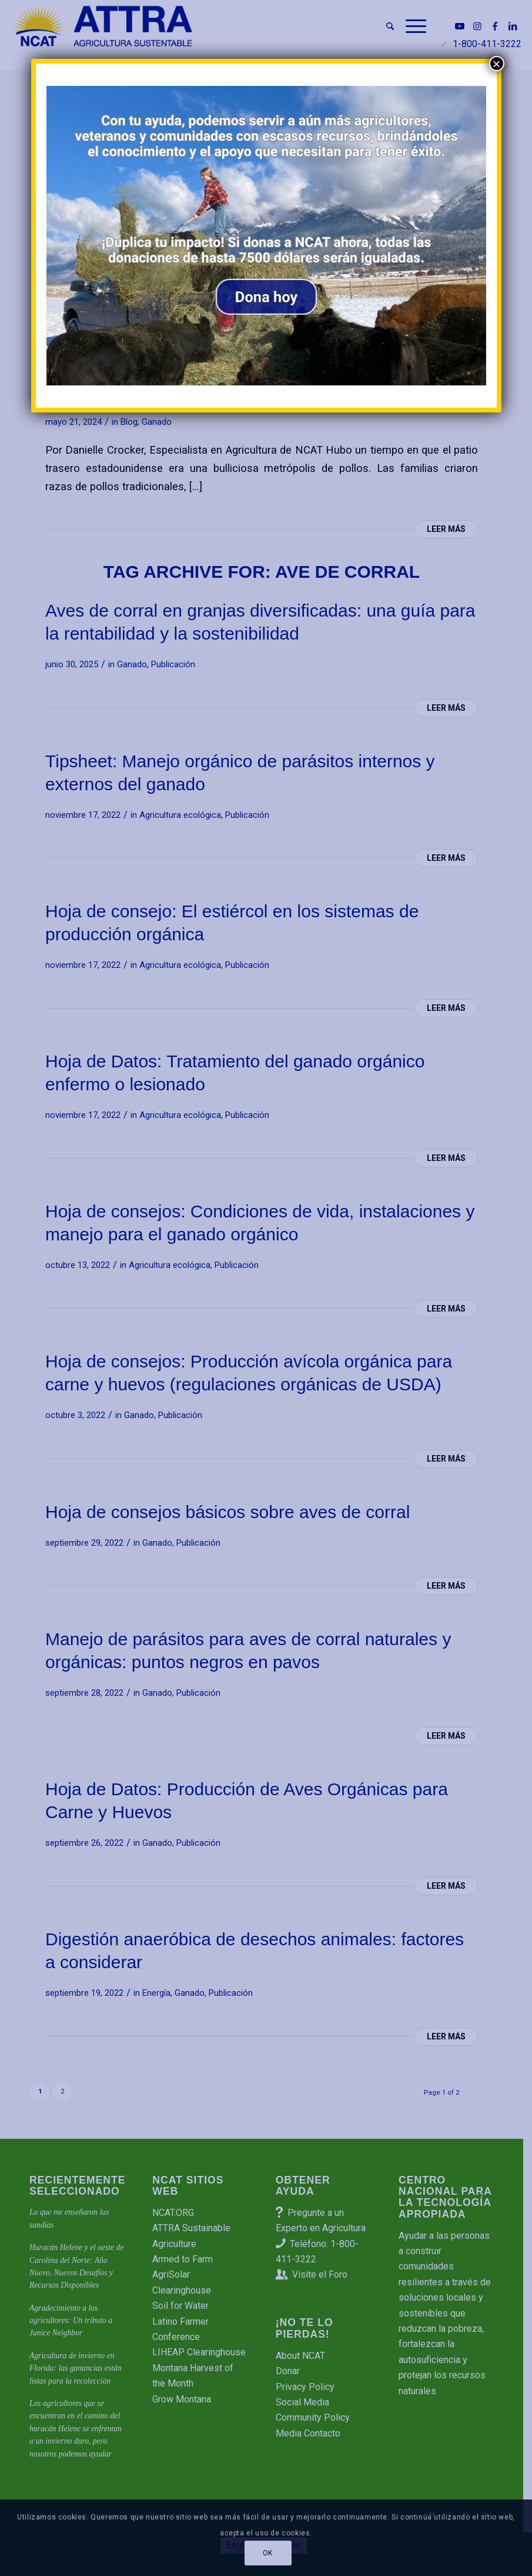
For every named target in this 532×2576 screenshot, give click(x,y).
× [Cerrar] (496, 63)
